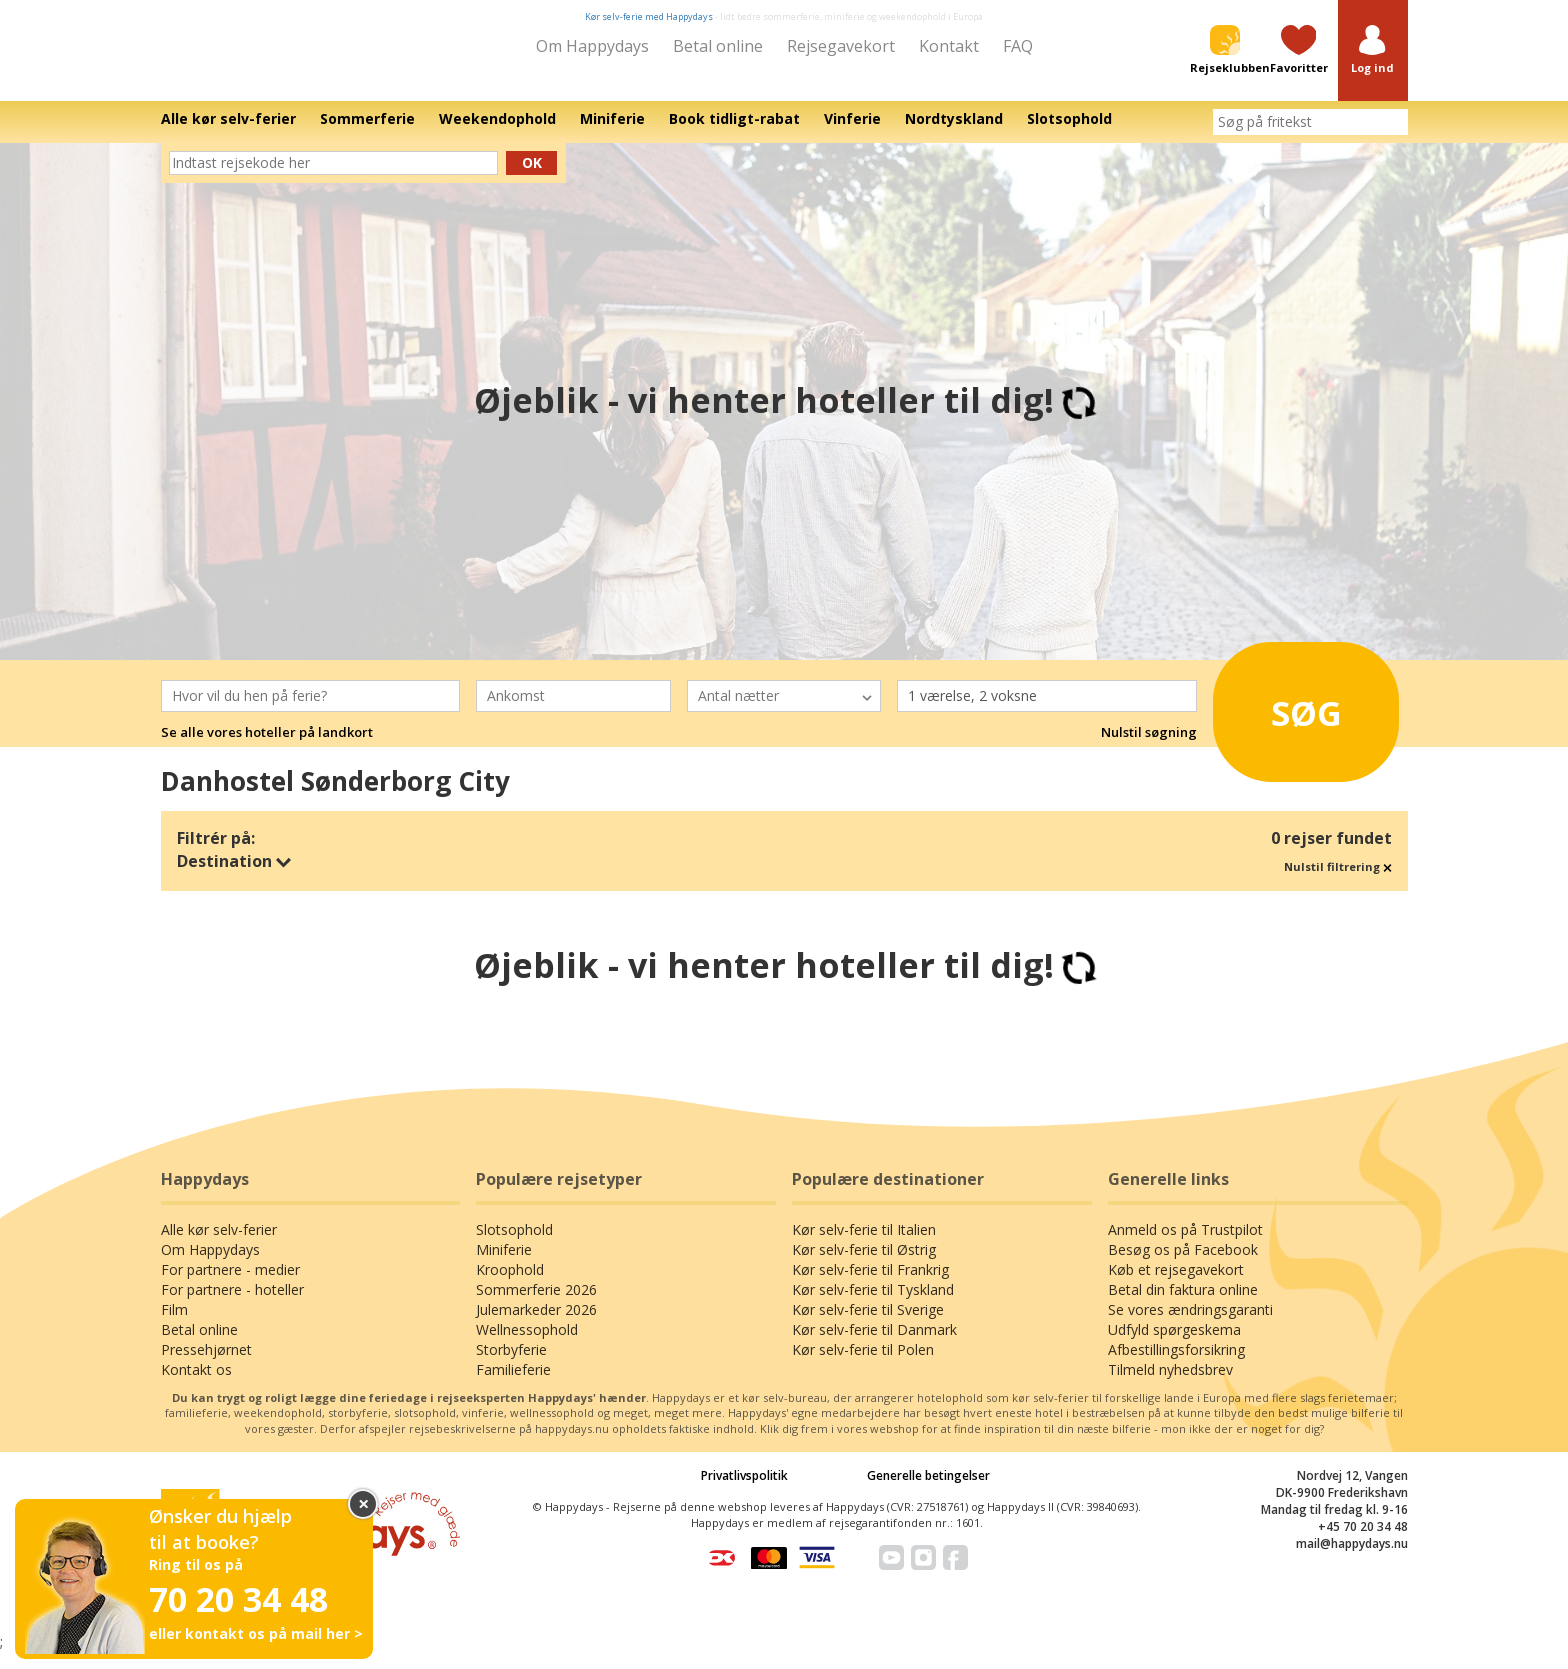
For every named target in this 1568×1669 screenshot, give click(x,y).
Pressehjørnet (206, 1363)
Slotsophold (514, 1243)
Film (174, 1323)
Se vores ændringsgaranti (1190, 1323)
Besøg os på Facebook (1183, 1263)
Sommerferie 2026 (536, 1303)
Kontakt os (196, 1383)
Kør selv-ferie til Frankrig (870, 1283)
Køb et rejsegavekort (1176, 1283)
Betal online (718, 46)
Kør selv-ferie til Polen (863, 1363)
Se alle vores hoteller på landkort (267, 747)
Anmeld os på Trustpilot (1185, 1243)
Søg (1283, 720)
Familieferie (513, 1383)
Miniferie (504, 1263)
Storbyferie (511, 1363)
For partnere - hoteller (232, 1303)
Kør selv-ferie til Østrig (864, 1263)
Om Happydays (592, 46)
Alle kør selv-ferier (219, 1243)
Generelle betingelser (928, 1489)
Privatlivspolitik (744, 1489)
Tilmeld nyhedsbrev (1170, 1383)
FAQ (1018, 46)
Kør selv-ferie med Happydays (649, 16)
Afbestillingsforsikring (1176, 1363)
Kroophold (510, 1283)
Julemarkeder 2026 (536, 1323)
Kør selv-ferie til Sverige (868, 1323)
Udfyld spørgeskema (1174, 1343)
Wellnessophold (527, 1343)
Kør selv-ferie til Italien (864, 1243)
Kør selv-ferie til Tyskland (873, 1303)
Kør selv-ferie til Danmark (874, 1343)
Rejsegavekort (841, 46)
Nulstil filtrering (1338, 880)
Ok (532, 176)
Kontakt (949, 46)
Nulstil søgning (1149, 747)
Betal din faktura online (1183, 1303)
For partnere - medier (230, 1283)
